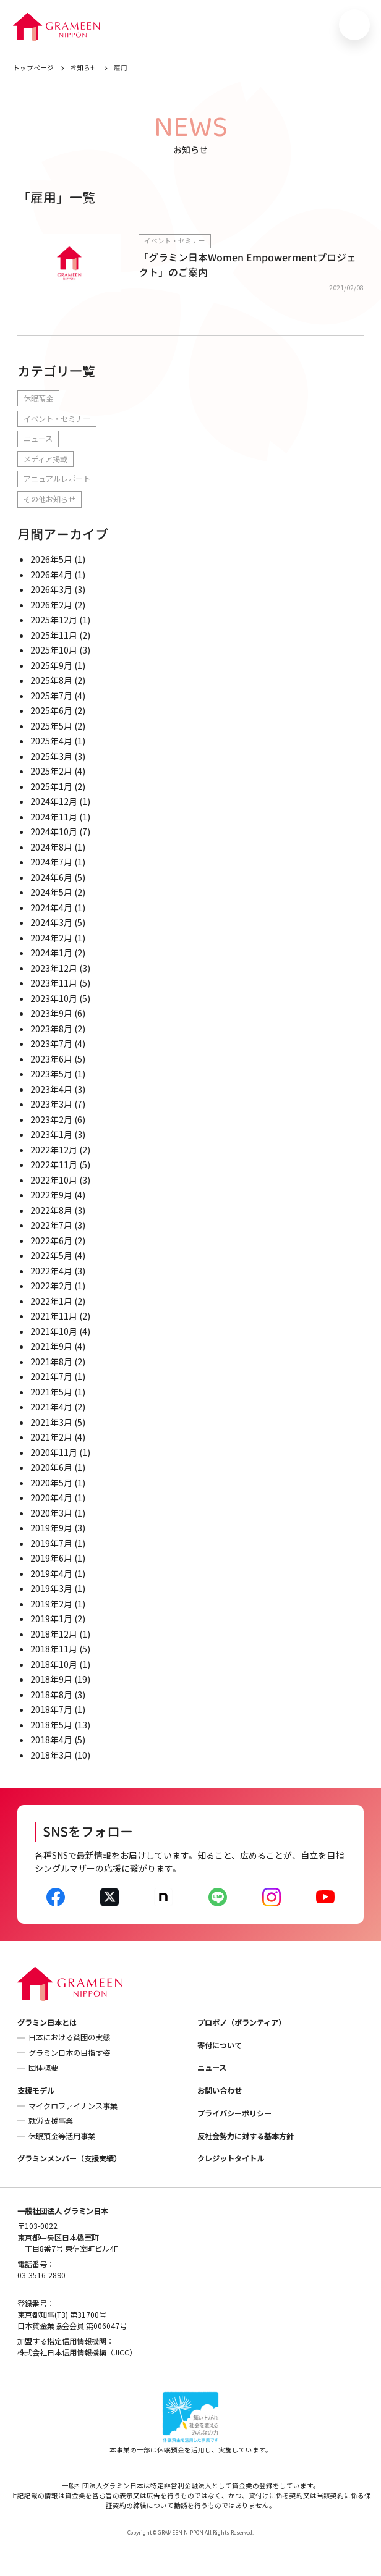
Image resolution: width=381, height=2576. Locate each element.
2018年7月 (51, 1709)
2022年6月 (51, 1240)
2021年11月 (53, 1316)
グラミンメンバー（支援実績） (69, 2158)
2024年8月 (51, 847)
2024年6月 (51, 877)
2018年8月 (51, 1694)
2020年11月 (53, 1452)
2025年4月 (51, 740)
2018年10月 (53, 1664)
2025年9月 (51, 665)
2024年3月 (51, 922)
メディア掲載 (45, 459)
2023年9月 (51, 1013)
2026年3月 (51, 589)
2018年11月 (53, 1649)
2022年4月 (51, 1271)
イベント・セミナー (57, 418)
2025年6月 (51, 710)
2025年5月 (51, 726)
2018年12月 (53, 1634)
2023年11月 (53, 983)
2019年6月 (51, 1558)
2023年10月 (53, 998)
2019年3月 (51, 1588)
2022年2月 (51, 1285)
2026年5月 (51, 559)
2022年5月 (51, 1255)
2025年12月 (53, 619)
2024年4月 (51, 907)
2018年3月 (51, 1755)
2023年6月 (51, 1059)
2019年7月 (51, 1543)
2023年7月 (51, 1043)
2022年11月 (53, 1164)
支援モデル (35, 2090)
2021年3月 (51, 1422)
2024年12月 (53, 801)
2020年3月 (51, 1513)
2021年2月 (51, 1437)
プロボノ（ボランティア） (241, 2022)
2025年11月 (53, 635)
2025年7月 (51, 695)
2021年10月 (53, 1331)
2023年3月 (51, 1104)
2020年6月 (51, 1467)
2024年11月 (53, 816)
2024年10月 (53, 831)
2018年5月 (51, 1725)
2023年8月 (51, 1028)
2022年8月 (51, 1210)
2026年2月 (51, 605)
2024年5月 (51, 892)
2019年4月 (51, 1573)
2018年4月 (51, 1739)
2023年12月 (53, 968)
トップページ (33, 67)
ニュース (38, 438)
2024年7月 (51, 862)
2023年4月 (51, 1089)
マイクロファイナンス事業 (73, 2105)
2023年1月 (51, 1134)
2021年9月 (51, 1346)
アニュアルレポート (57, 478)
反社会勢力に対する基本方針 (245, 2136)
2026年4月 (51, 574)
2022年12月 (53, 1149)
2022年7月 (51, 1225)
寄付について (219, 2045)
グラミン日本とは (47, 2022)
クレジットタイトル (230, 2158)
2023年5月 (51, 1073)
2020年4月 (51, 1497)
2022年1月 (51, 1301)
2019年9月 (51, 1528)
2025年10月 (53, 650)
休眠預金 (38, 398)
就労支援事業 (50, 2120)
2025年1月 (51, 786)
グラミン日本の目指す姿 (69, 2052)
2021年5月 (51, 1392)
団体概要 (43, 2067)
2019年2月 (51, 1603)
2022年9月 (51, 1195)
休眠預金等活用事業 (61, 2136)
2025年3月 (51, 756)
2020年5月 (51, 1482)
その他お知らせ (49, 499)
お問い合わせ (219, 2090)
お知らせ (83, 67)
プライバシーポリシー (234, 2113)
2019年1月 (51, 1618)
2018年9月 (51, 1679)
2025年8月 (51, 680)
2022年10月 (53, 1180)
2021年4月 (51, 1406)
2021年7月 (51, 1376)
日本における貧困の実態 (69, 2037)
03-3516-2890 (41, 2275)
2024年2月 (51, 938)
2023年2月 (51, 1119)
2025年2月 (51, 771)
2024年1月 (51, 952)
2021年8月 (51, 1361)
